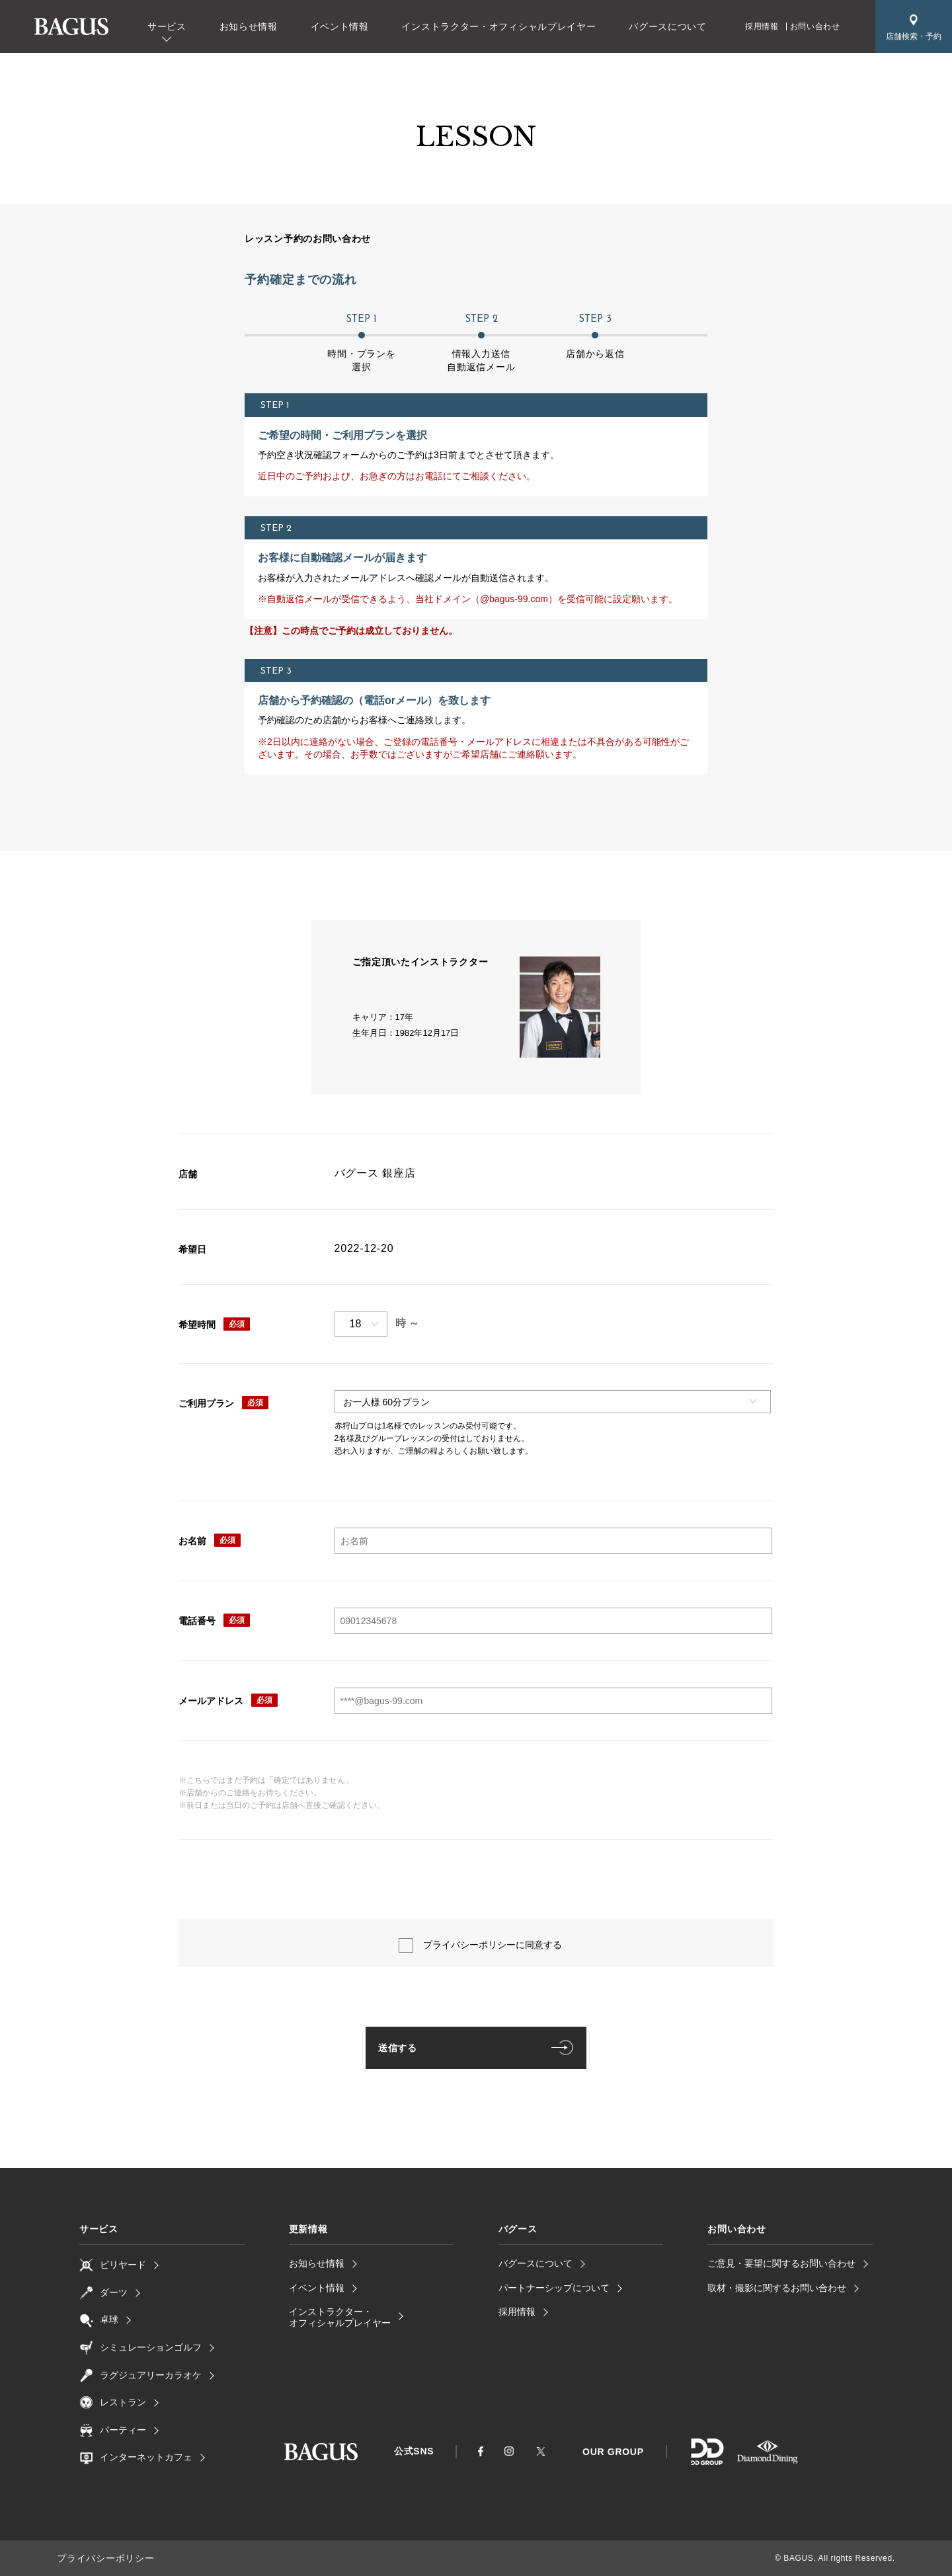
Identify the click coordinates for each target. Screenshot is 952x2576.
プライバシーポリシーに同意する (492, 1944)
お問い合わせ (815, 26)
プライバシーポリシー (98, 2558)
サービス (166, 26)
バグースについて (668, 26)
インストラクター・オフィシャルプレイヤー (498, 26)
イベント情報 (340, 26)
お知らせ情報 (248, 26)
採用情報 (761, 26)
